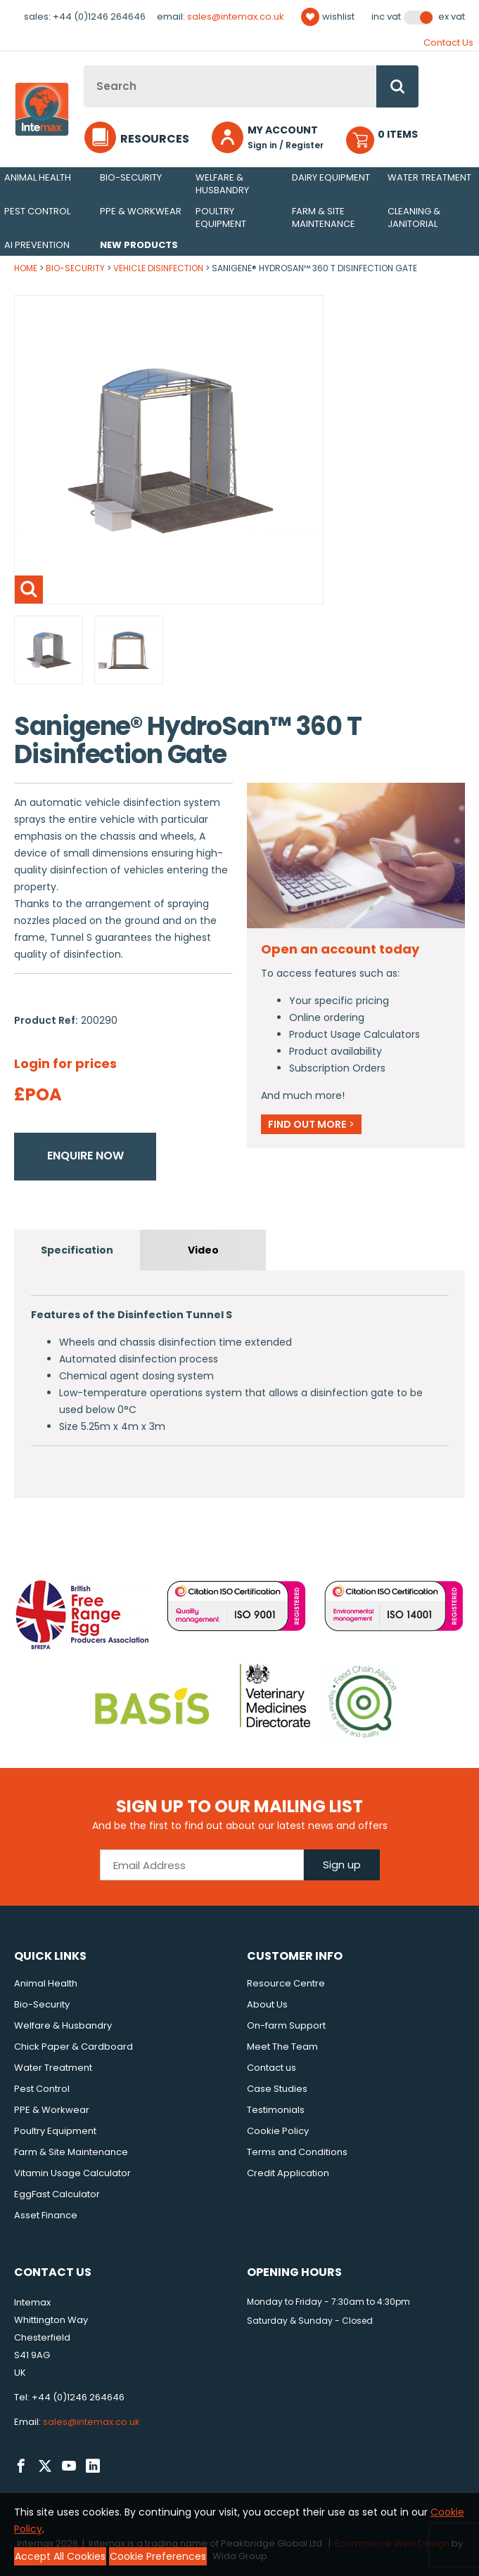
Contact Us (448, 42)
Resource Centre (286, 1983)
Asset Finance (45, 2215)
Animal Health (37, 177)
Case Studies (277, 2088)
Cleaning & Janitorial (414, 217)
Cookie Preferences (158, 2556)
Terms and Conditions (297, 2152)
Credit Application (288, 2173)
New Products (139, 245)
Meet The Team (282, 2046)
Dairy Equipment (331, 177)
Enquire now (85, 1155)
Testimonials (276, 2109)
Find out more (311, 1124)
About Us (267, 2004)
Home (25, 268)
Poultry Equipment (221, 217)
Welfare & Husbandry (222, 184)
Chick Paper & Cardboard (73, 2046)
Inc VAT (386, 17)
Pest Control (37, 211)
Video (203, 1250)
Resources (154, 139)
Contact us (271, 2067)
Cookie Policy (278, 2131)
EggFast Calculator (57, 2194)
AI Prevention (37, 245)
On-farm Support (286, 2025)
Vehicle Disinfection (158, 268)
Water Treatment (429, 177)
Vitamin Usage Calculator (72, 2173)
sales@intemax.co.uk (235, 16)
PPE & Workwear (140, 211)
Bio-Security (131, 177)
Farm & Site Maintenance (323, 217)
